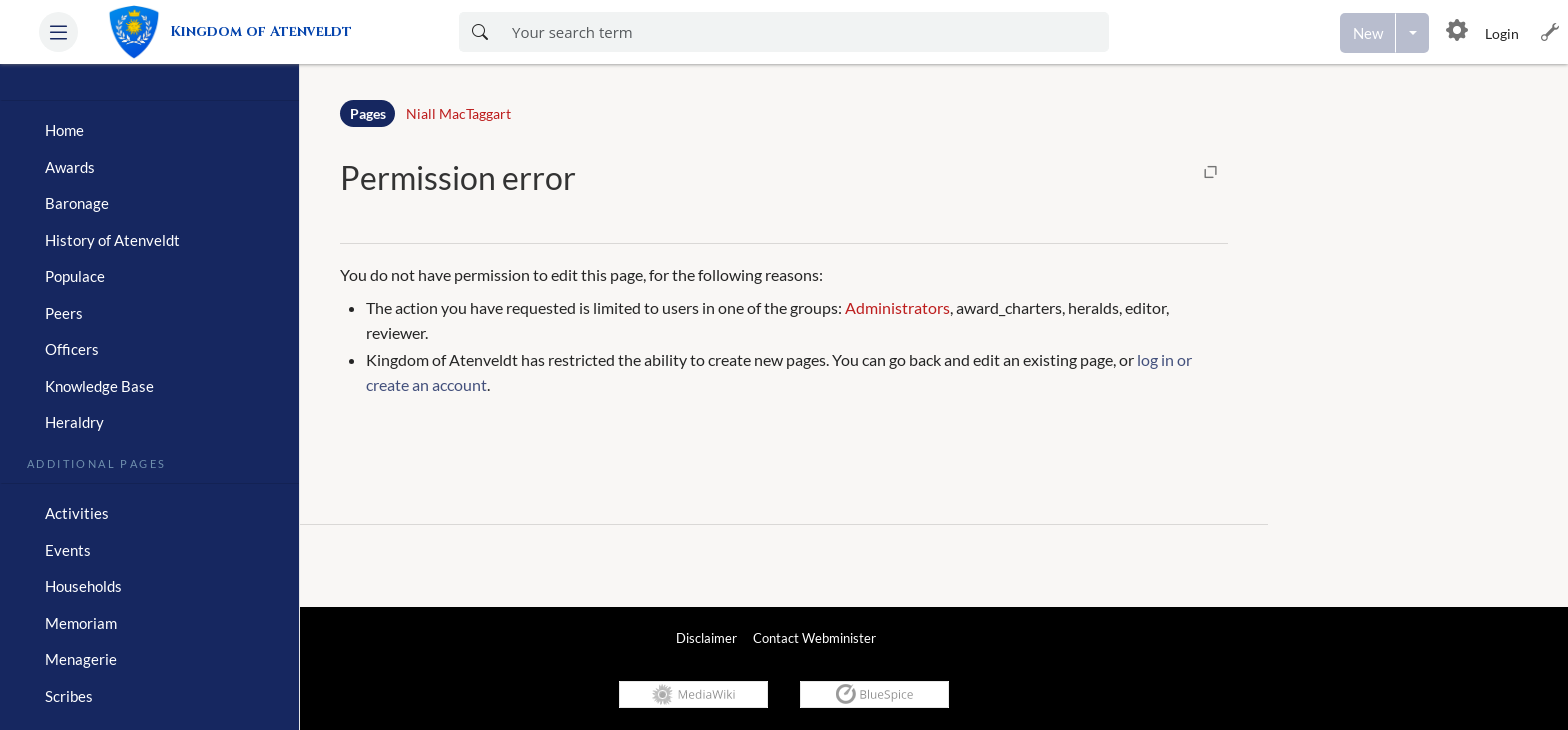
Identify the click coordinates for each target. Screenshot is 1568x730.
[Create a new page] (1368, 33)
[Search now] (479, 32)
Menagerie (81, 659)
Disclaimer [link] (706, 638)
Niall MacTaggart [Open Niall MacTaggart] (458, 113)
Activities (77, 513)
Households (83, 586)
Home (64, 130)
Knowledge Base (99, 386)
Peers (64, 313)
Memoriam (81, 623)
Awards (70, 167)
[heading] (149, 92)
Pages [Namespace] (368, 113)
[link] (239, 32)
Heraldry (74, 422)
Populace (75, 276)
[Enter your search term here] (804, 32)
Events (68, 550)
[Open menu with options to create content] (1412, 33)
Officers (72, 349)
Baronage (77, 203)
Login (1502, 33)
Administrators (897, 307)
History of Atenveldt (112, 240)
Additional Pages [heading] (96, 462)
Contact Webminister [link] (814, 638)
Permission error (458, 177)
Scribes (69, 696)
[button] (58, 32)
